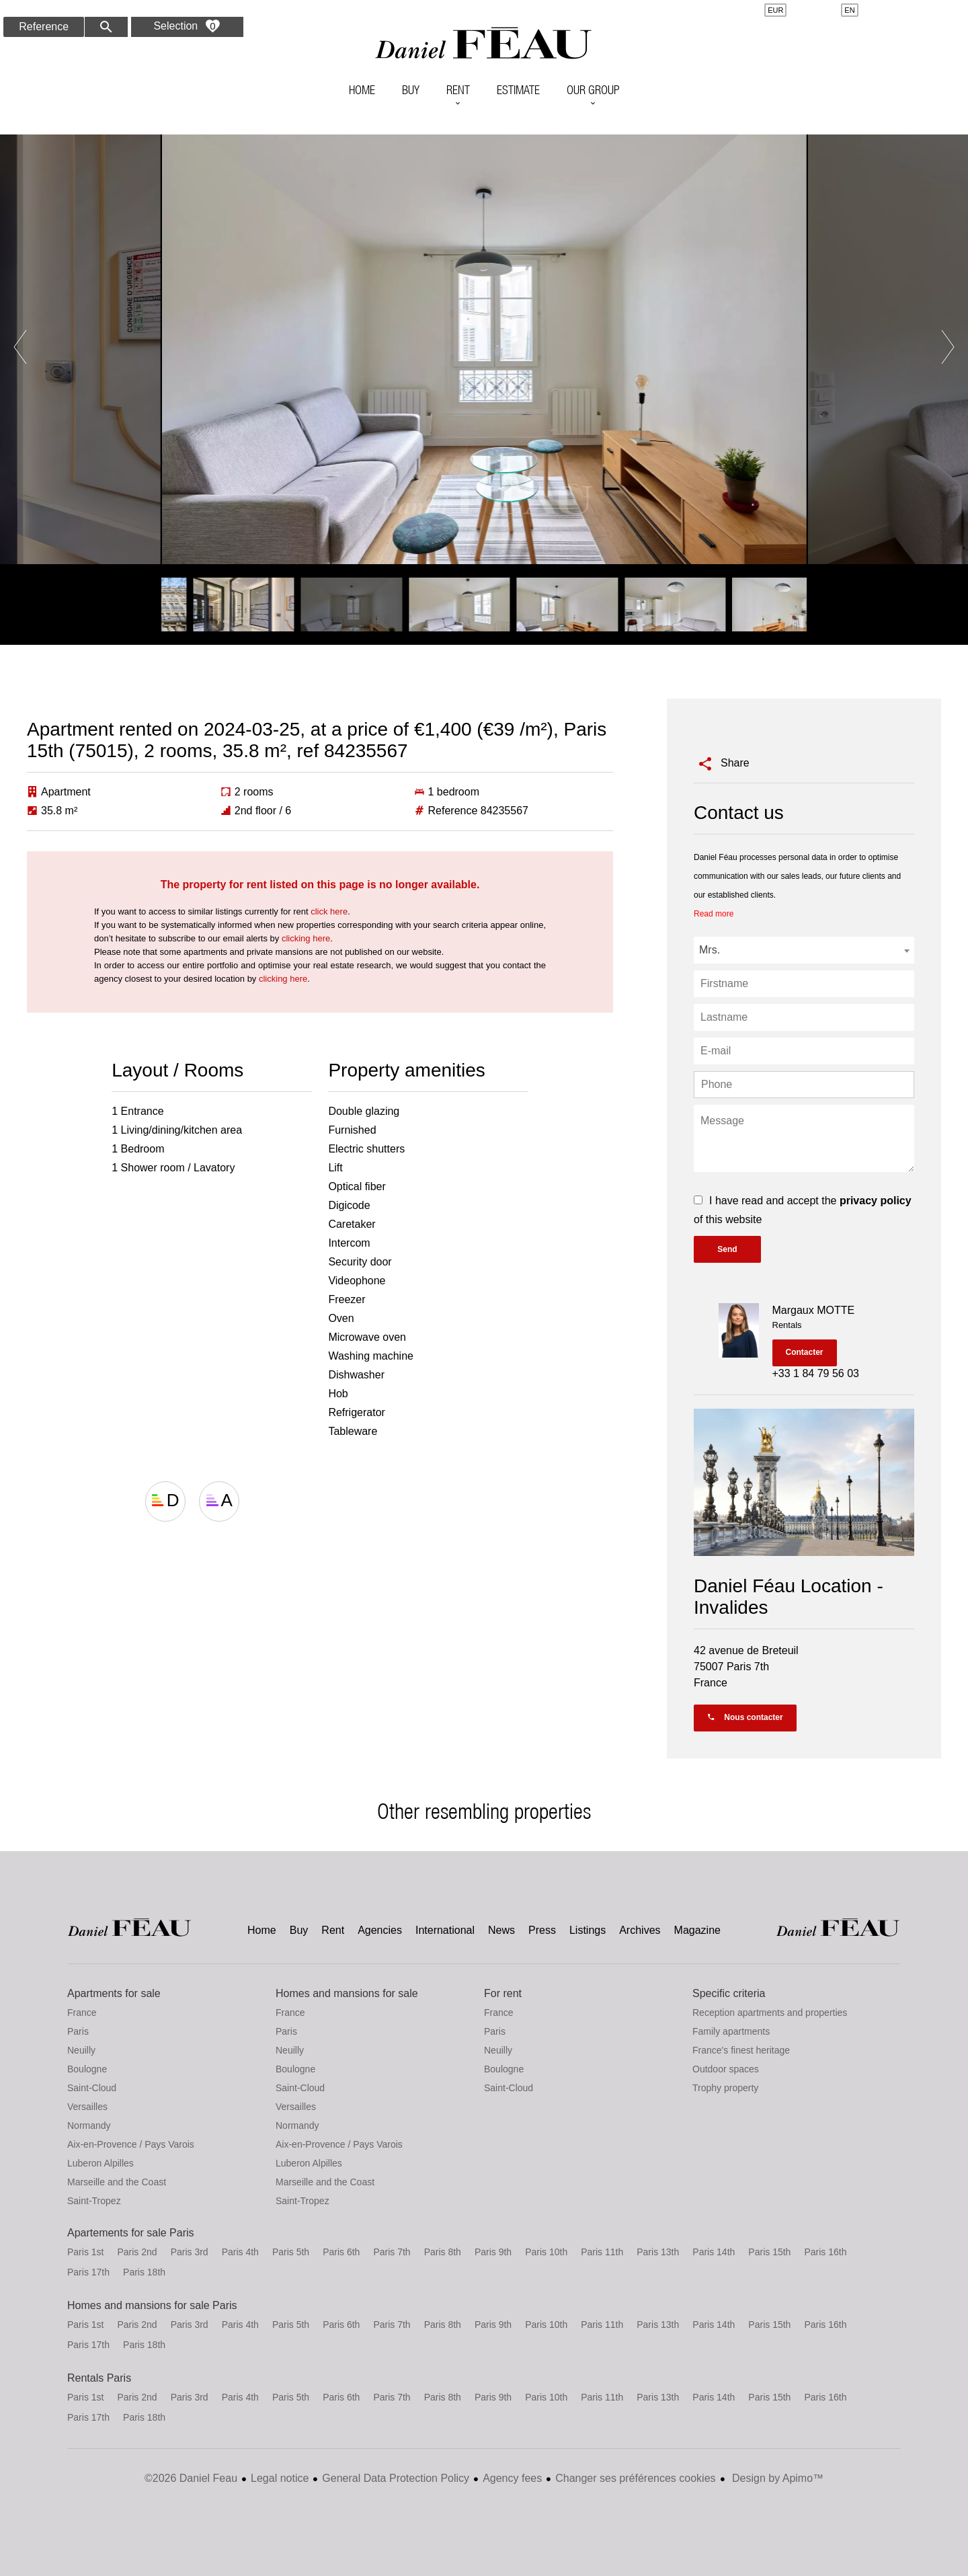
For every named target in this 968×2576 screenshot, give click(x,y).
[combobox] (804, 950)
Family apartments (731, 2031)
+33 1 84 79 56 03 (815, 1373)
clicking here (306, 938)
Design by (776, 2478)
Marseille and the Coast (116, 2182)
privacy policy (876, 1200)
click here (329, 911)
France (82, 2012)
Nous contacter (745, 1717)
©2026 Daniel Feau (191, 2478)
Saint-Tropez (94, 2200)
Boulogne (87, 2069)
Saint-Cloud (91, 2087)
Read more (713, 914)
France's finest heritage (741, 2050)
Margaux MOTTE (813, 1310)
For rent (503, 1993)
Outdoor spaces (725, 2069)
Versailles (87, 2106)
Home (484, 44)
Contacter (804, 1352)
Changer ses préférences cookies (635, 2478)
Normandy (89, 2125)
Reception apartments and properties (769, 2012)
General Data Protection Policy (395, 2478)
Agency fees (512, 2478)
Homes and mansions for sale (347, 1993)
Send (727, 1249)
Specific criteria (728, 1993)
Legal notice (280, 2478)
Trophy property (725, 2087)
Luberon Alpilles (100, 2163)
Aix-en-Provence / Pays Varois (130, 2144)
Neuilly (81, 2050)
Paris (78, 2031)
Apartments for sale (114, 1993)
